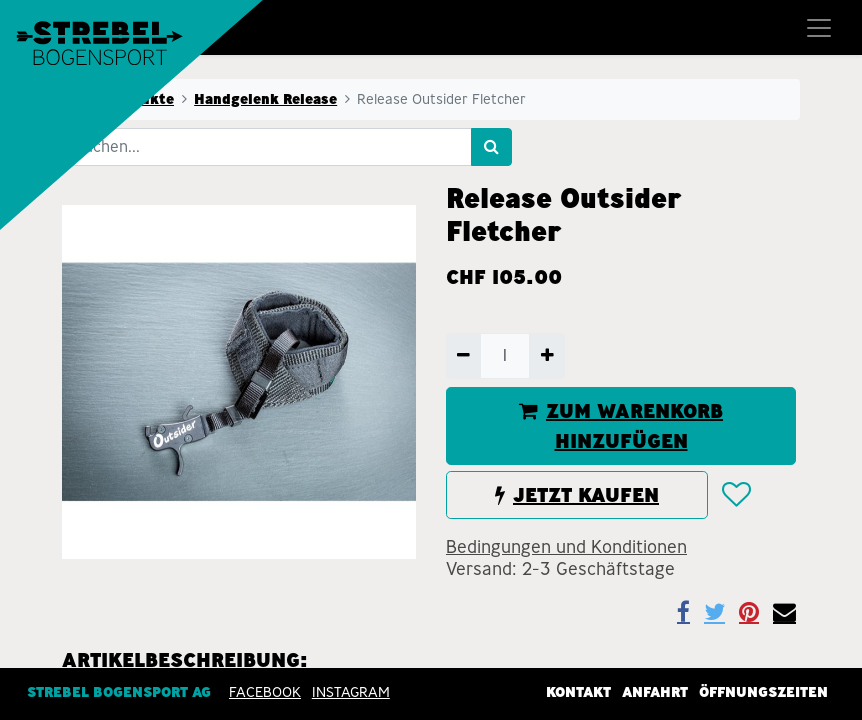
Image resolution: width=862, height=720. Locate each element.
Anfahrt (655, 691)
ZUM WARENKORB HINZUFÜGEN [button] (621, 426)
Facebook (265, 691)
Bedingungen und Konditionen (566, 547)
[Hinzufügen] (546, 356)
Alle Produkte (124, 99)
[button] (735, 496)
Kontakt (578, 691)
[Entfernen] (463, 356)
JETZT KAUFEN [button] (577, 495)
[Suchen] (491, 147)
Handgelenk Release (265, 99)
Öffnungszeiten (763, 691)
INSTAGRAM (351, 691)
